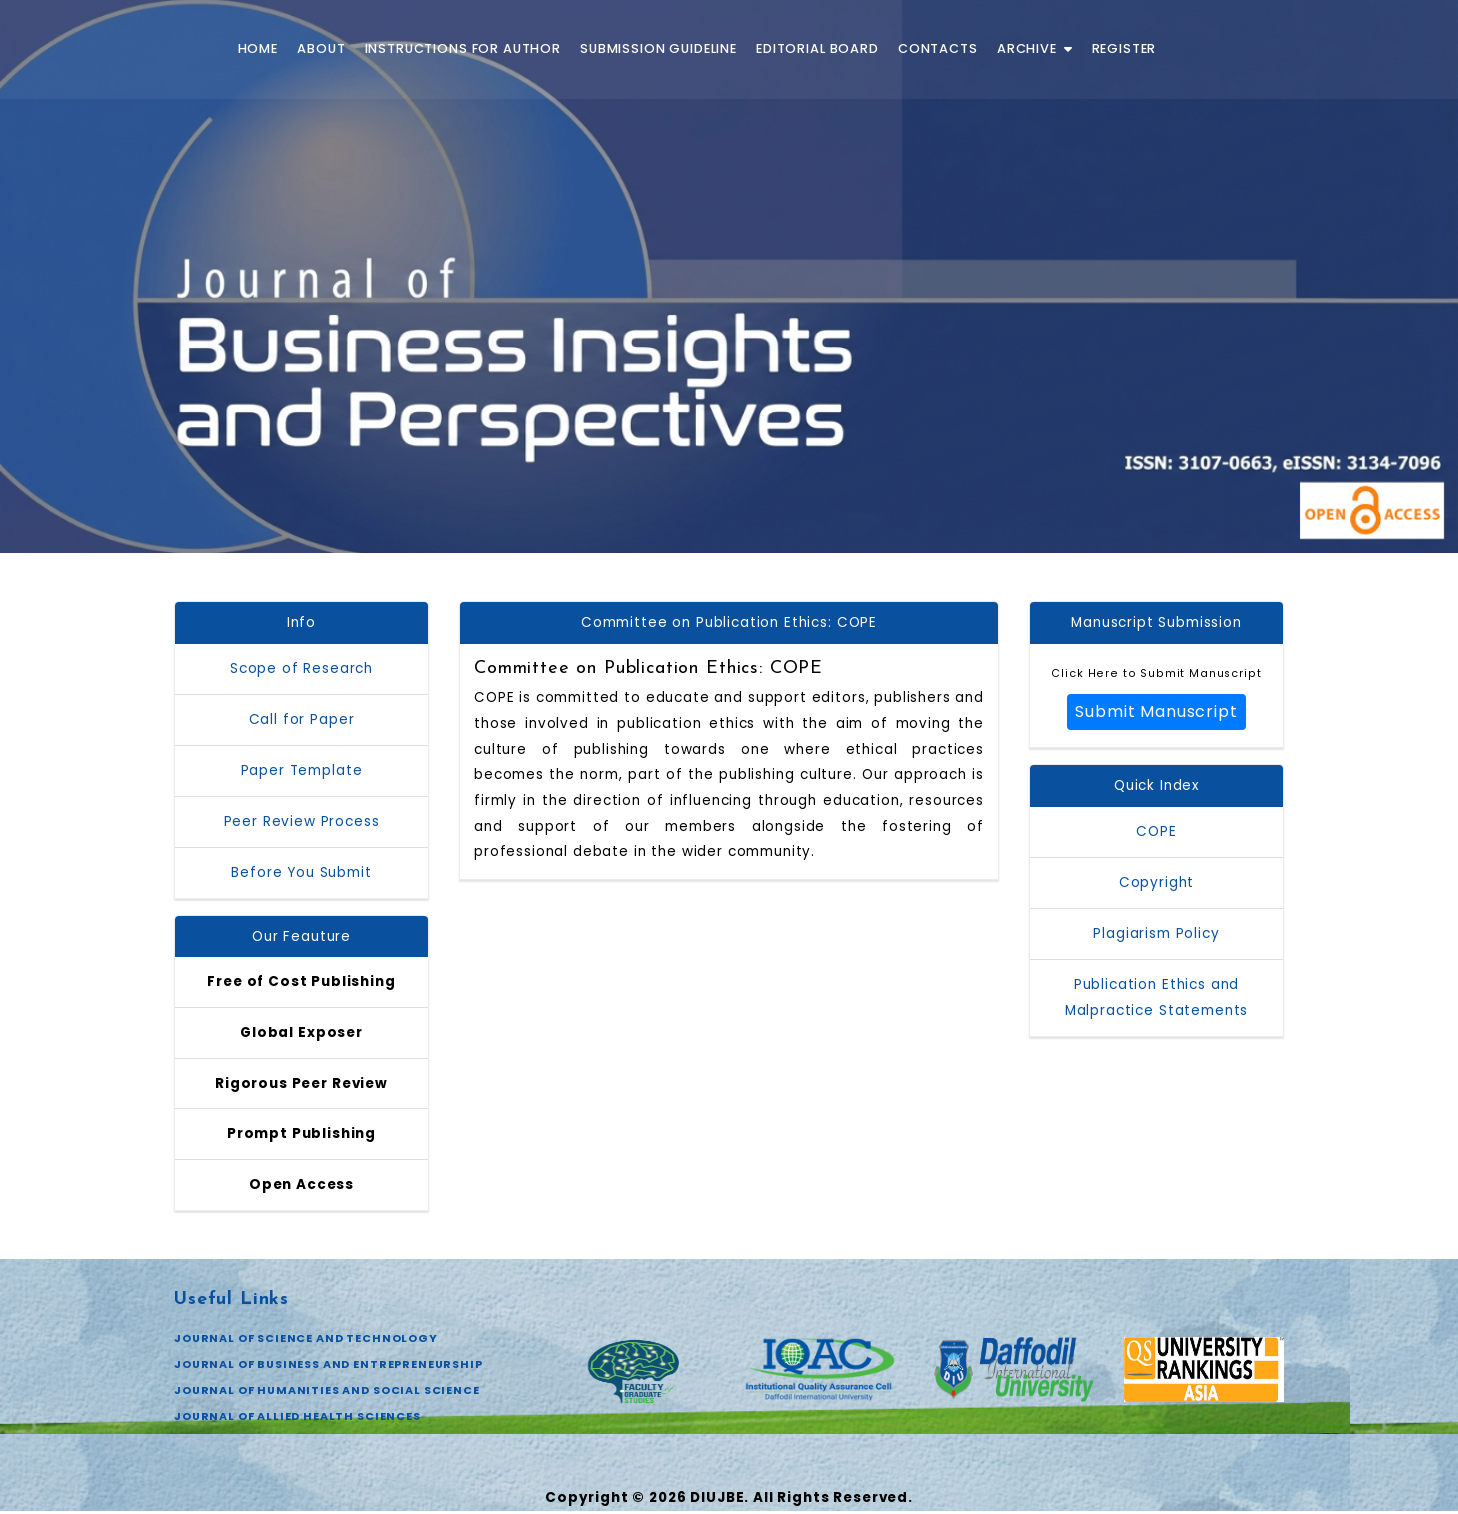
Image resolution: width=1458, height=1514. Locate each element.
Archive (1035, 48)
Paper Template (302, 770)
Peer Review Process (301, 821)
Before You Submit (301, 872)
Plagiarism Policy (1156, 934)
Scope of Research (301, 668)
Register (1124, 48)
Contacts (938, 48)
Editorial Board (817, 48)
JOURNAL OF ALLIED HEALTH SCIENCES (298, 1419)
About (321, 48)
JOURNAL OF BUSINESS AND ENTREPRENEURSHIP (330, 1367)
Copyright (1157, 883)
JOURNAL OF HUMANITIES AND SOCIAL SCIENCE (328, 1393)
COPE (1156, 832)
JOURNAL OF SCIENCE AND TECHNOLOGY (306, 1341)
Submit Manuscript (1156, 712)
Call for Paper (302, 719)
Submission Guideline (658, 48)
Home (258, 48)
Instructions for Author (463, 48)
